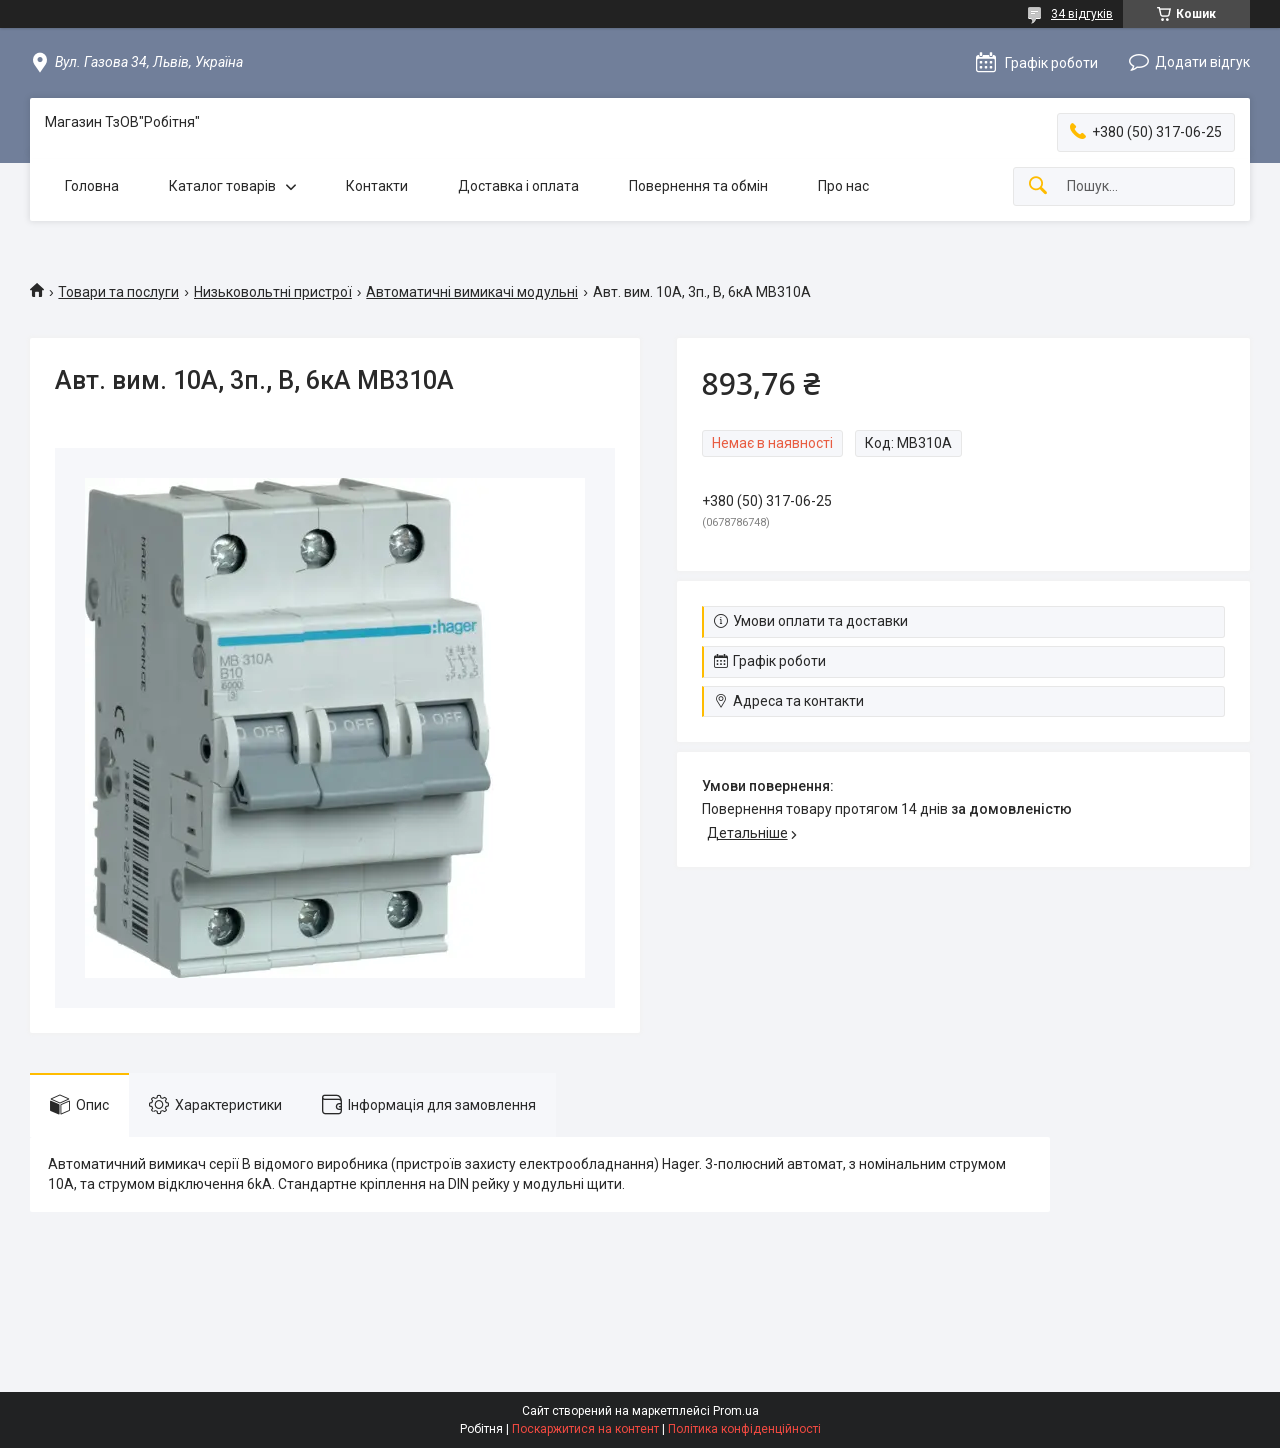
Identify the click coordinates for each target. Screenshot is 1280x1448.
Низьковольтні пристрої (273, 292)
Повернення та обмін (698, 186)
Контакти (377, 186)
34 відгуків (1082, 14)
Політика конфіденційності (744, 1429)
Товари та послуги (118, 292)
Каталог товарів (222, 186)
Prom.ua (736, 1411)
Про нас (843, 186)
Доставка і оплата (518, 186)
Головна (92, 186)
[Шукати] (1038, 186)
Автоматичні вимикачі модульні (472, 292)
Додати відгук (1202, 62)
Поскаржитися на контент (585, 1429)
